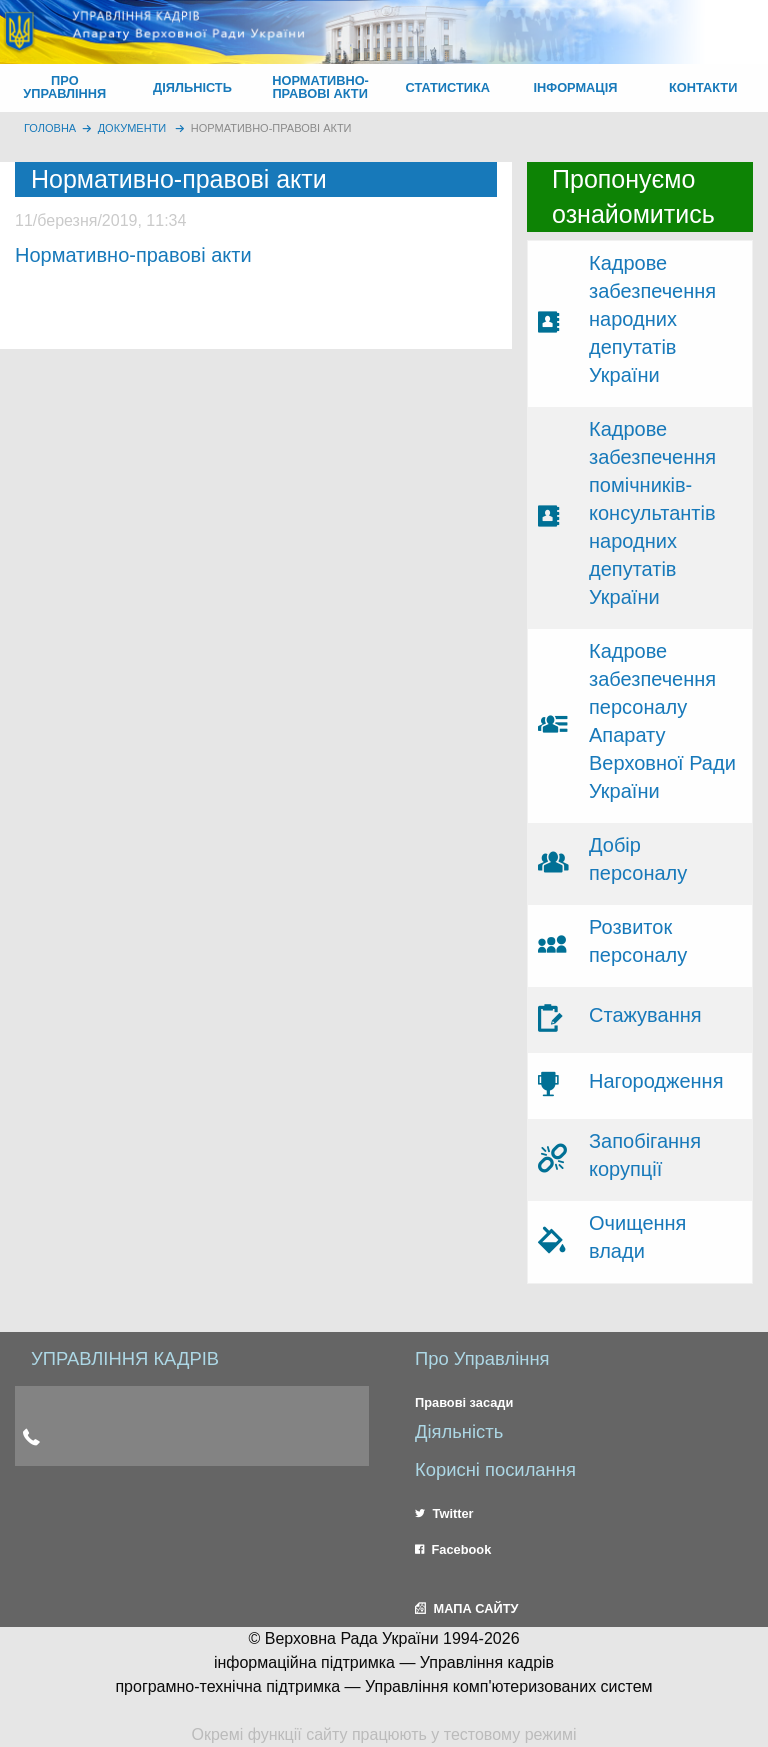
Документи (132, 128)
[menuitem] (65, 88)
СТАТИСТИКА (448, 87)
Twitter (444, 1513)
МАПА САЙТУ (466, 1608)
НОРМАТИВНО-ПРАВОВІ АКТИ (320, 87)
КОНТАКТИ (703, 87)
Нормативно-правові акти (271, 128)
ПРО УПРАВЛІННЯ (64, 87)
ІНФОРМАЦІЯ (575, 87)
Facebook (453, 1549)
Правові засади (464, 1402)
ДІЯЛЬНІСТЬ (192, 87)
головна (50, 128)
